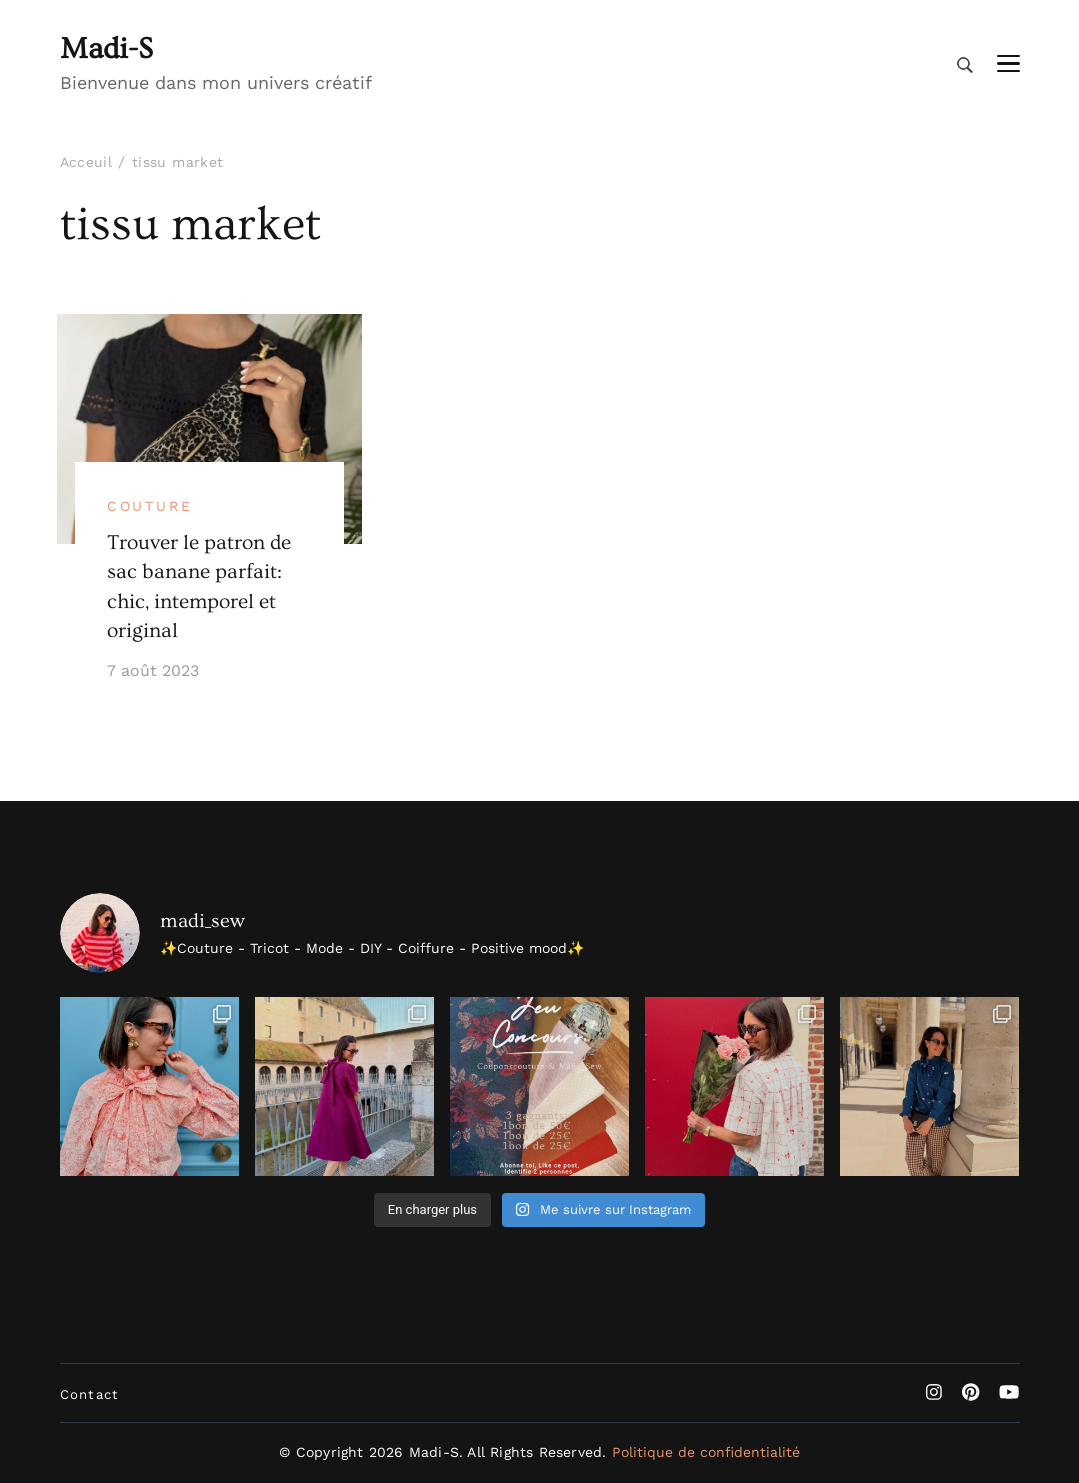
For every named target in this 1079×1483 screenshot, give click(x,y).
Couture (150, 506)
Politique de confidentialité (706, 1452)
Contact (90, 1394)
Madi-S (106, 49)
